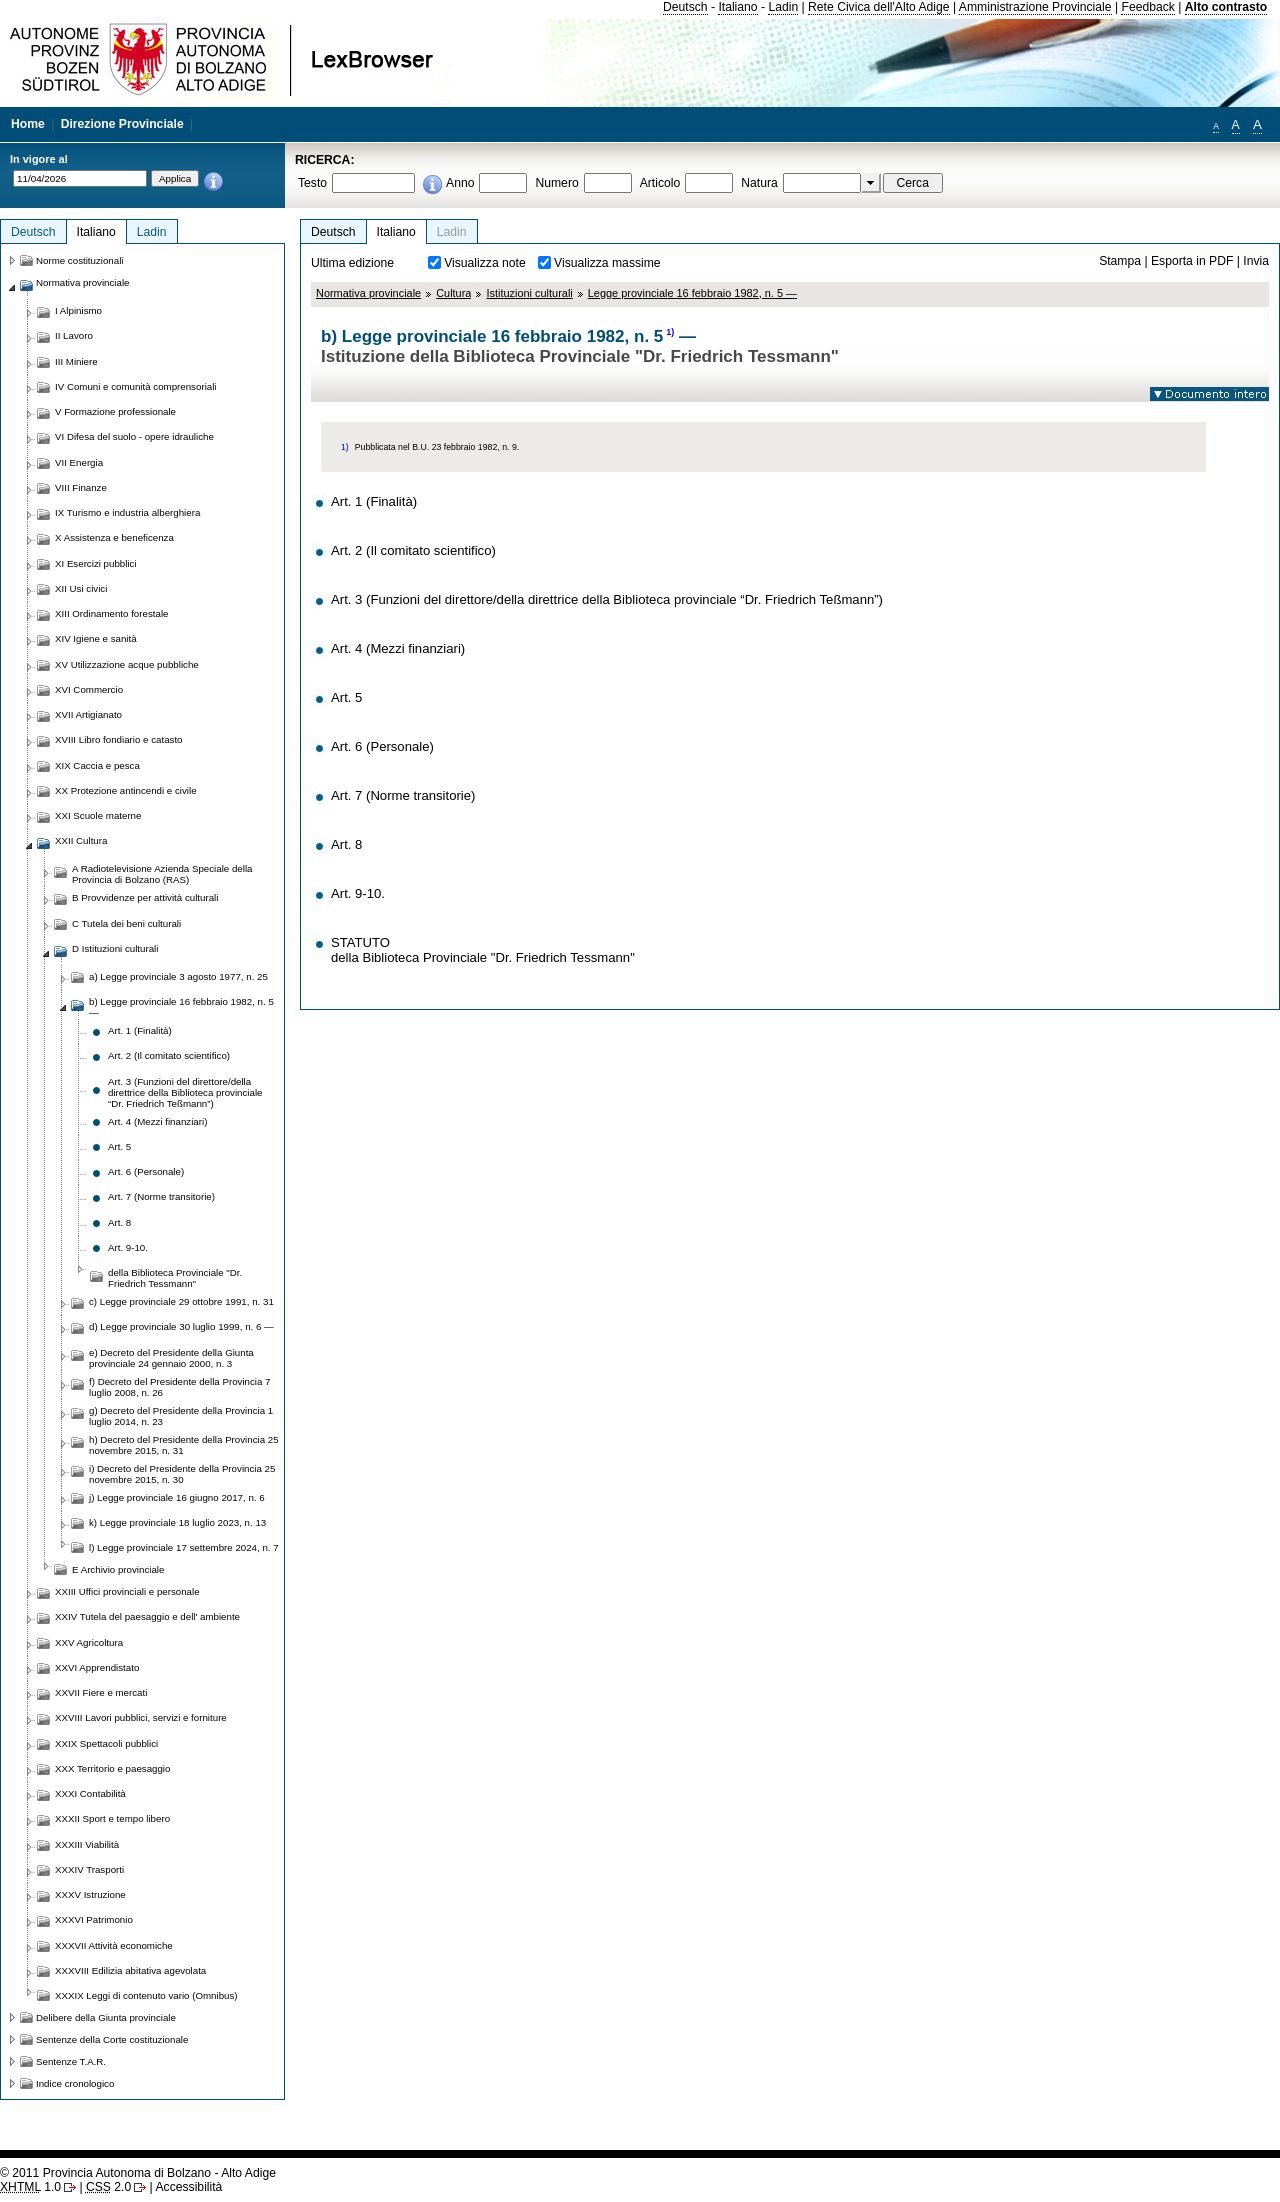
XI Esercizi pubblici (96, 563)
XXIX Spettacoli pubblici (106, 1743)
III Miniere (76, 361)
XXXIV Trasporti (89, 1869)
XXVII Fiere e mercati (101, 1692)
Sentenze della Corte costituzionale (112, 2039)
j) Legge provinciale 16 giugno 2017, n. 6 (177, 1497)
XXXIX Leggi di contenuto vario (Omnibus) (146, 1995)
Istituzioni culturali (529, 293)
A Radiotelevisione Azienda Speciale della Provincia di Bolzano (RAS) (162, 874)
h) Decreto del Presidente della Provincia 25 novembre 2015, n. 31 (184, 1445)
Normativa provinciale (368, 293)
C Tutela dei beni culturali (126, 923)
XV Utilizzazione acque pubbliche (127, 664)
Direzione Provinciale (122, 124)
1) (670, 332)
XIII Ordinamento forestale (111, 613)
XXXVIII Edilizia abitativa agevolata (130, 1970)
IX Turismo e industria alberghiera (127, 512)
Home (28, 124)
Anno (460, 183)
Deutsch (685, 7)
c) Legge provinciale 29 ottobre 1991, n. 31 (181, 1301)
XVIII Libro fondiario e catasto (119, 739)
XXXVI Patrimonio (94, 1919)
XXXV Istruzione (90, 1894)
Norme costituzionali (80, 260)
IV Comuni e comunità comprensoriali (136, 386)
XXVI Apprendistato (97, 1667)
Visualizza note (485, 263)
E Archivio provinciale (118, 1569)
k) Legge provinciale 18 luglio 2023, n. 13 (177, 1522)
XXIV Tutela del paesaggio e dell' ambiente (147, 1616)
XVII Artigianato (88, 714)
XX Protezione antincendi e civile (126, 790)
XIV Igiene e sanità (96, 638)
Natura (759, 183)
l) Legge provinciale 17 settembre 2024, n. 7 (184, 1547)
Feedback (1147, 7)
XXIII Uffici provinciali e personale (127, 1591)
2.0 (108, 2187)
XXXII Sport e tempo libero (112, 1818)
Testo (312, 183)
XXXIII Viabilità (87, 1844)
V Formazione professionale (115, 411)
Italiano (737, 7)
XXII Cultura (81, 840)
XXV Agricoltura (89, 1642)
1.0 (30, 2187)
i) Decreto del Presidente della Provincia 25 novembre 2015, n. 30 (182, 1474)
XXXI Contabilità (90, 1793)
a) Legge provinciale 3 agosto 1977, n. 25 (178, 976)
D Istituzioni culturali (115, 948)
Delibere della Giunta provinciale (106, 2017)
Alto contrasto (1226, 7)
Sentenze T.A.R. (71, 2061)
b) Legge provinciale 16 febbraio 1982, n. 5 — (181, 1007)
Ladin (783, 7)
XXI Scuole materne (98, 815)
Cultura (453, 293)
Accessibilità (188, 2187)
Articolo (660, 183)
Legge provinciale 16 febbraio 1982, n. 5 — (692, 293)
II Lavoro (74, 335)
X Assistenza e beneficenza (114, 537)
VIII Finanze (81, 487)
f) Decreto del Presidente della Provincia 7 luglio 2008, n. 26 (180, 1387)
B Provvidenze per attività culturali (145, 897)
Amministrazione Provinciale (1035, 7)
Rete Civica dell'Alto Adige (879, 7)
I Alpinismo (78, 310)
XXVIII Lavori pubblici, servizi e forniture (141, 1717)
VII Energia (79, 462)
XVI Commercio (89, 689)
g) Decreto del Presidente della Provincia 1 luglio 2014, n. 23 (181, 1416)
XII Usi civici (81, 588)
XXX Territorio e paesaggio (112, 1768)
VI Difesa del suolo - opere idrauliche (134, 436)
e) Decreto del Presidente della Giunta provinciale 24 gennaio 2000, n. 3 (171, 1358)
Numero (556, 183)
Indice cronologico (75, 2083)
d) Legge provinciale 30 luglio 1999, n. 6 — (181, 1326)
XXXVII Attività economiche (114, 1945)
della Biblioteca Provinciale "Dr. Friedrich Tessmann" (175, 1278)
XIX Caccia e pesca (97, 765)
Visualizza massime (607, 263)
